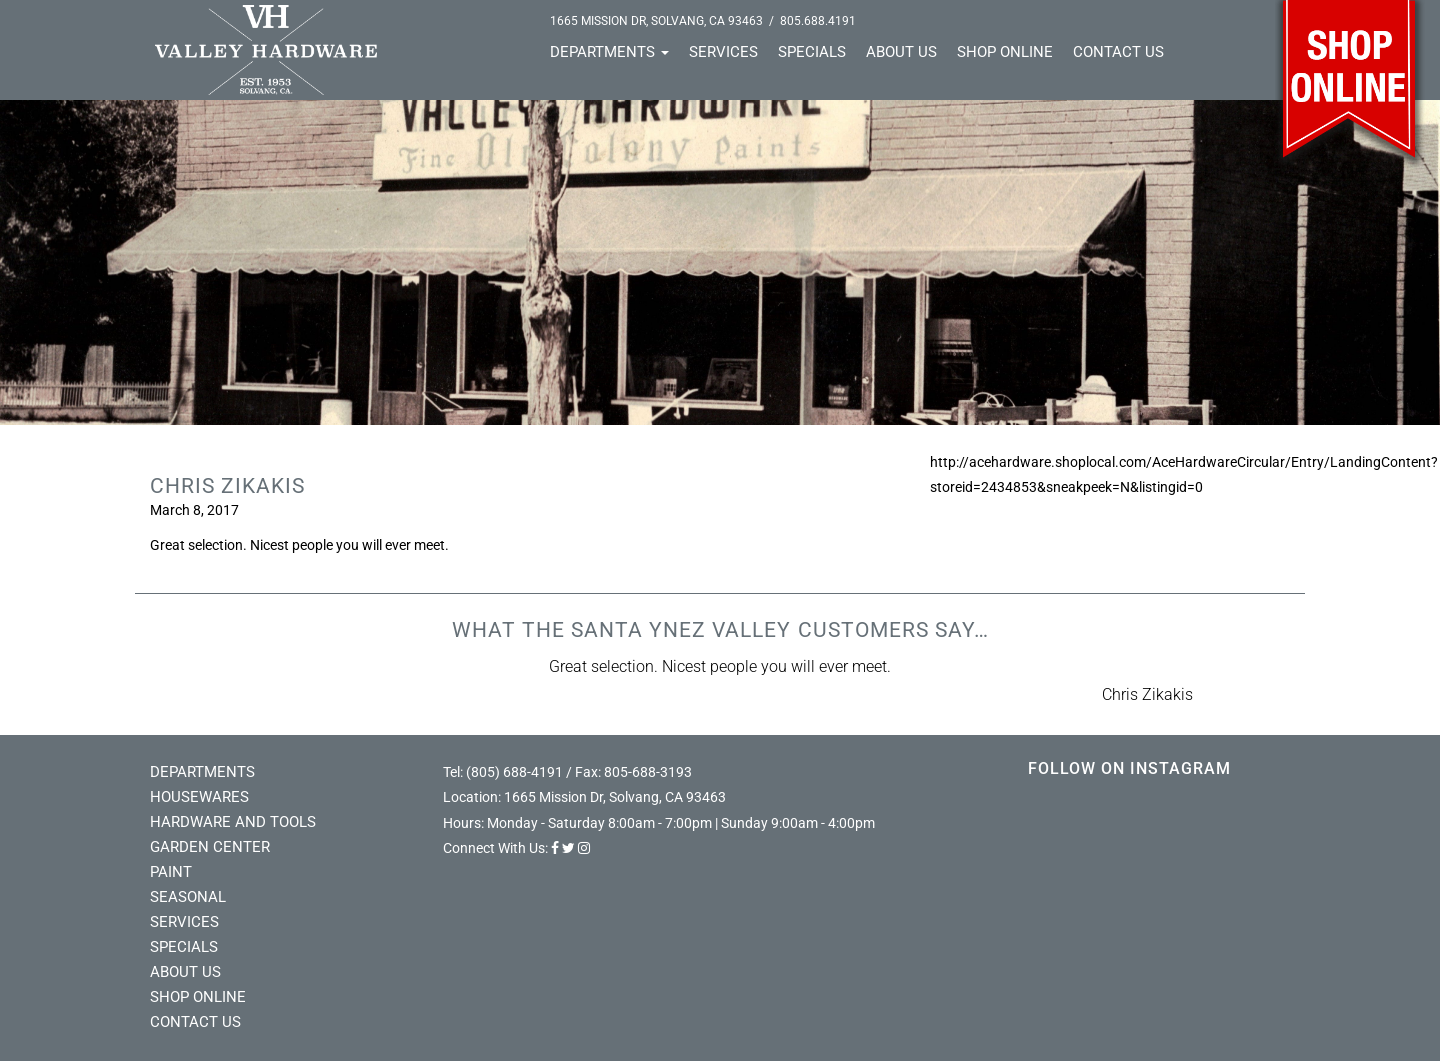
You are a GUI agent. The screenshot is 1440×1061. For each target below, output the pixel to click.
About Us (901, 52)
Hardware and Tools (233, 822)
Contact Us (1118, 52)
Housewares (199, 797)
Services (723, 52)
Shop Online (1005, 52)
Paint (171, 872)
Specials (812, 52)
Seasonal (188, 897)
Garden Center (210, 847)
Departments (609, 52)
